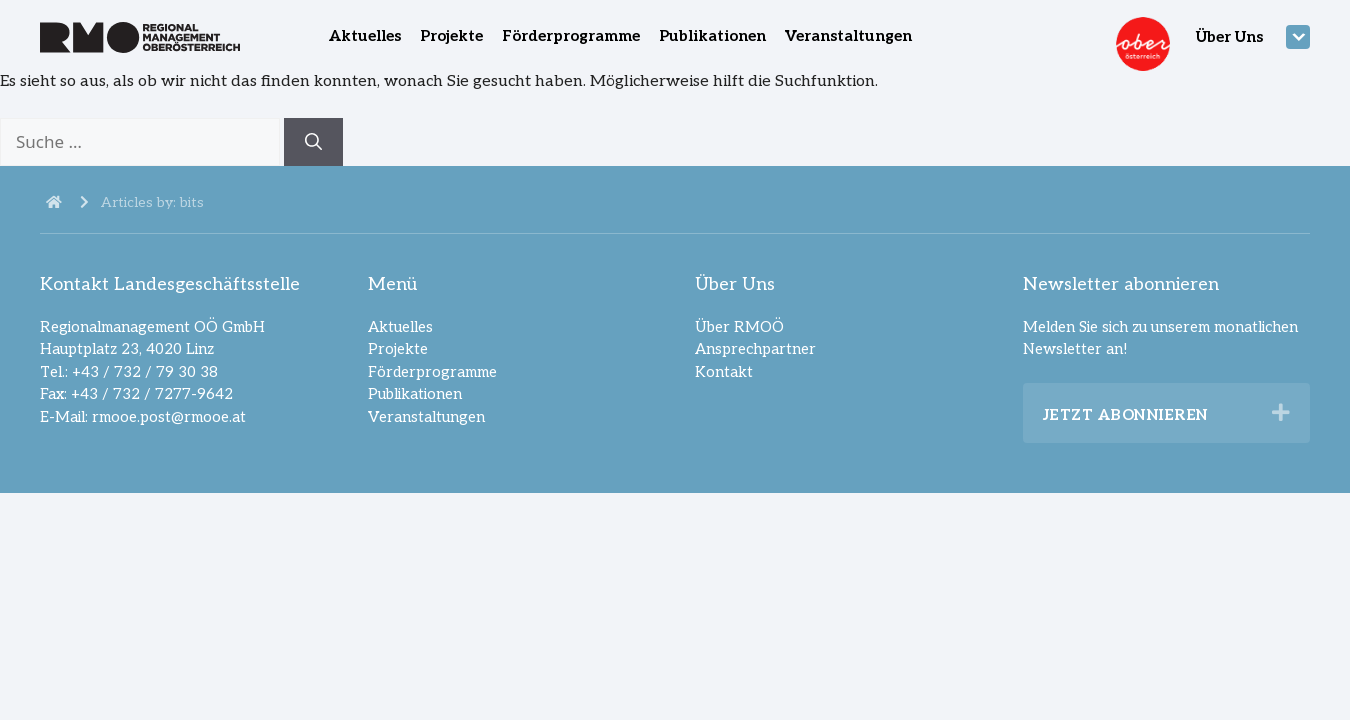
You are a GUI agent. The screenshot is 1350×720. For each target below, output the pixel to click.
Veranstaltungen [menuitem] (848, 36)
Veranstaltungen (426, 417)
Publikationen (415, 394)
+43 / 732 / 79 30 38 (145, 372)
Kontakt (724, 372)
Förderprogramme (432, 372)
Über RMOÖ (739, 327)
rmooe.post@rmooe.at (169, 417)
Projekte (398, 349)
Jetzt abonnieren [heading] (1126, 415)
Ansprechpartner (755, 349)
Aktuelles (400, 327)
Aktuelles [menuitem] (365, 36)
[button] (1281, 413)
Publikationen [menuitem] (712, 36)
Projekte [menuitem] (451, 36)
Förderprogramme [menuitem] (571, 36)
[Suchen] (313, 142)
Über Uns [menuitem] (1229, 37)
